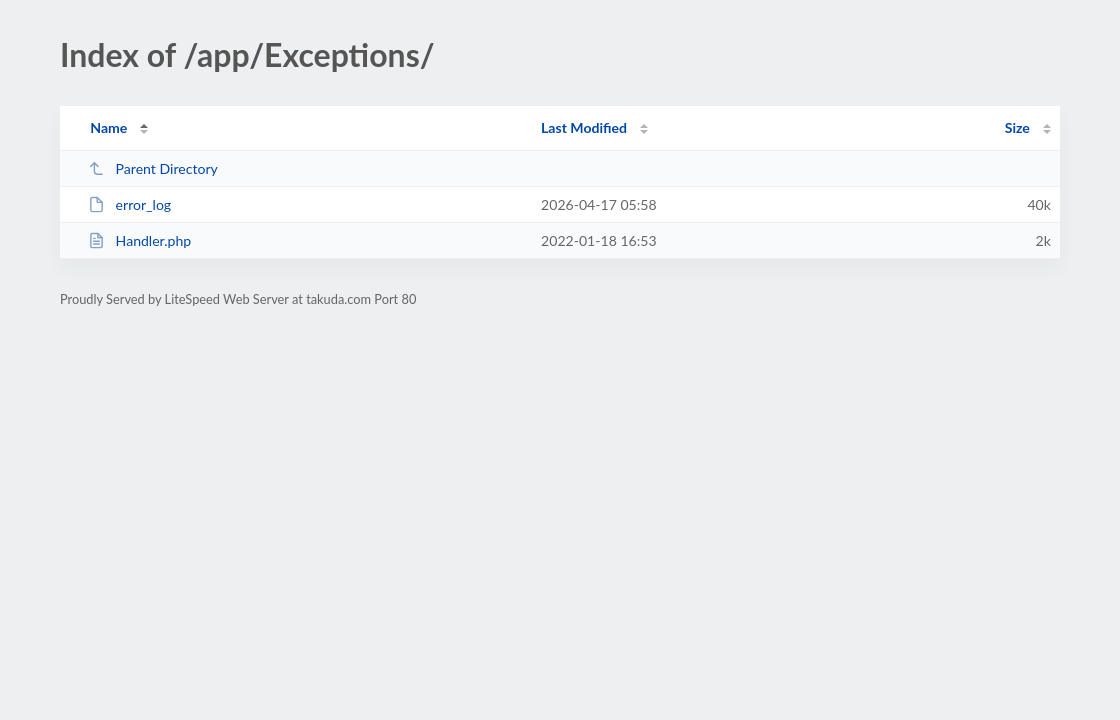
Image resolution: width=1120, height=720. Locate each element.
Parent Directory (153, 168)
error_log (129, 204)
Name (108, 127)
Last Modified (584, 127)
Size (1017, 127)
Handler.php (139, 240)
